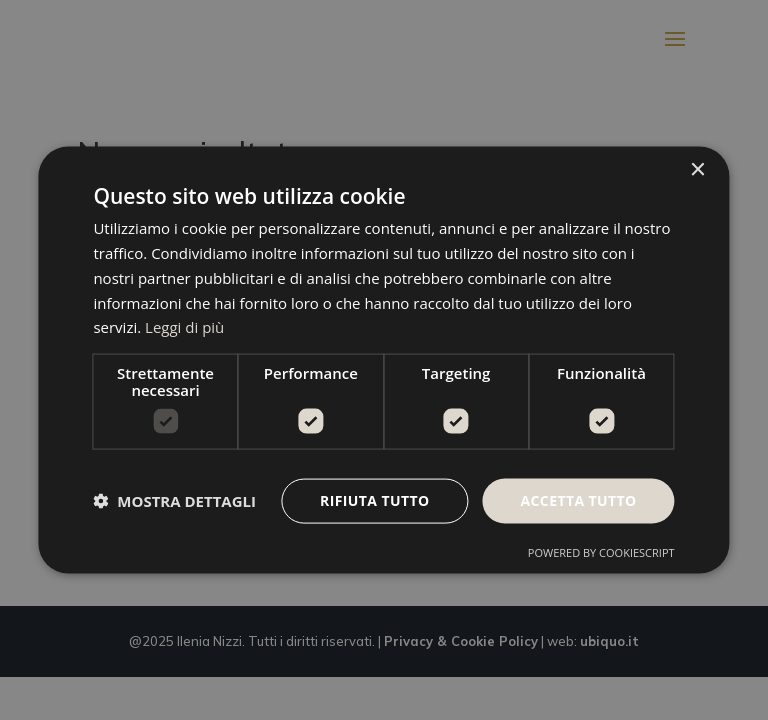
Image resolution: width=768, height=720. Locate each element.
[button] (174, 501)
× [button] (697, 170)
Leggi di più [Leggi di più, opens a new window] (184, 327)
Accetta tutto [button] (578, 500)
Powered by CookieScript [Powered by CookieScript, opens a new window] (601, 551)
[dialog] (384, 360)
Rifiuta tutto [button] (374, 500)
